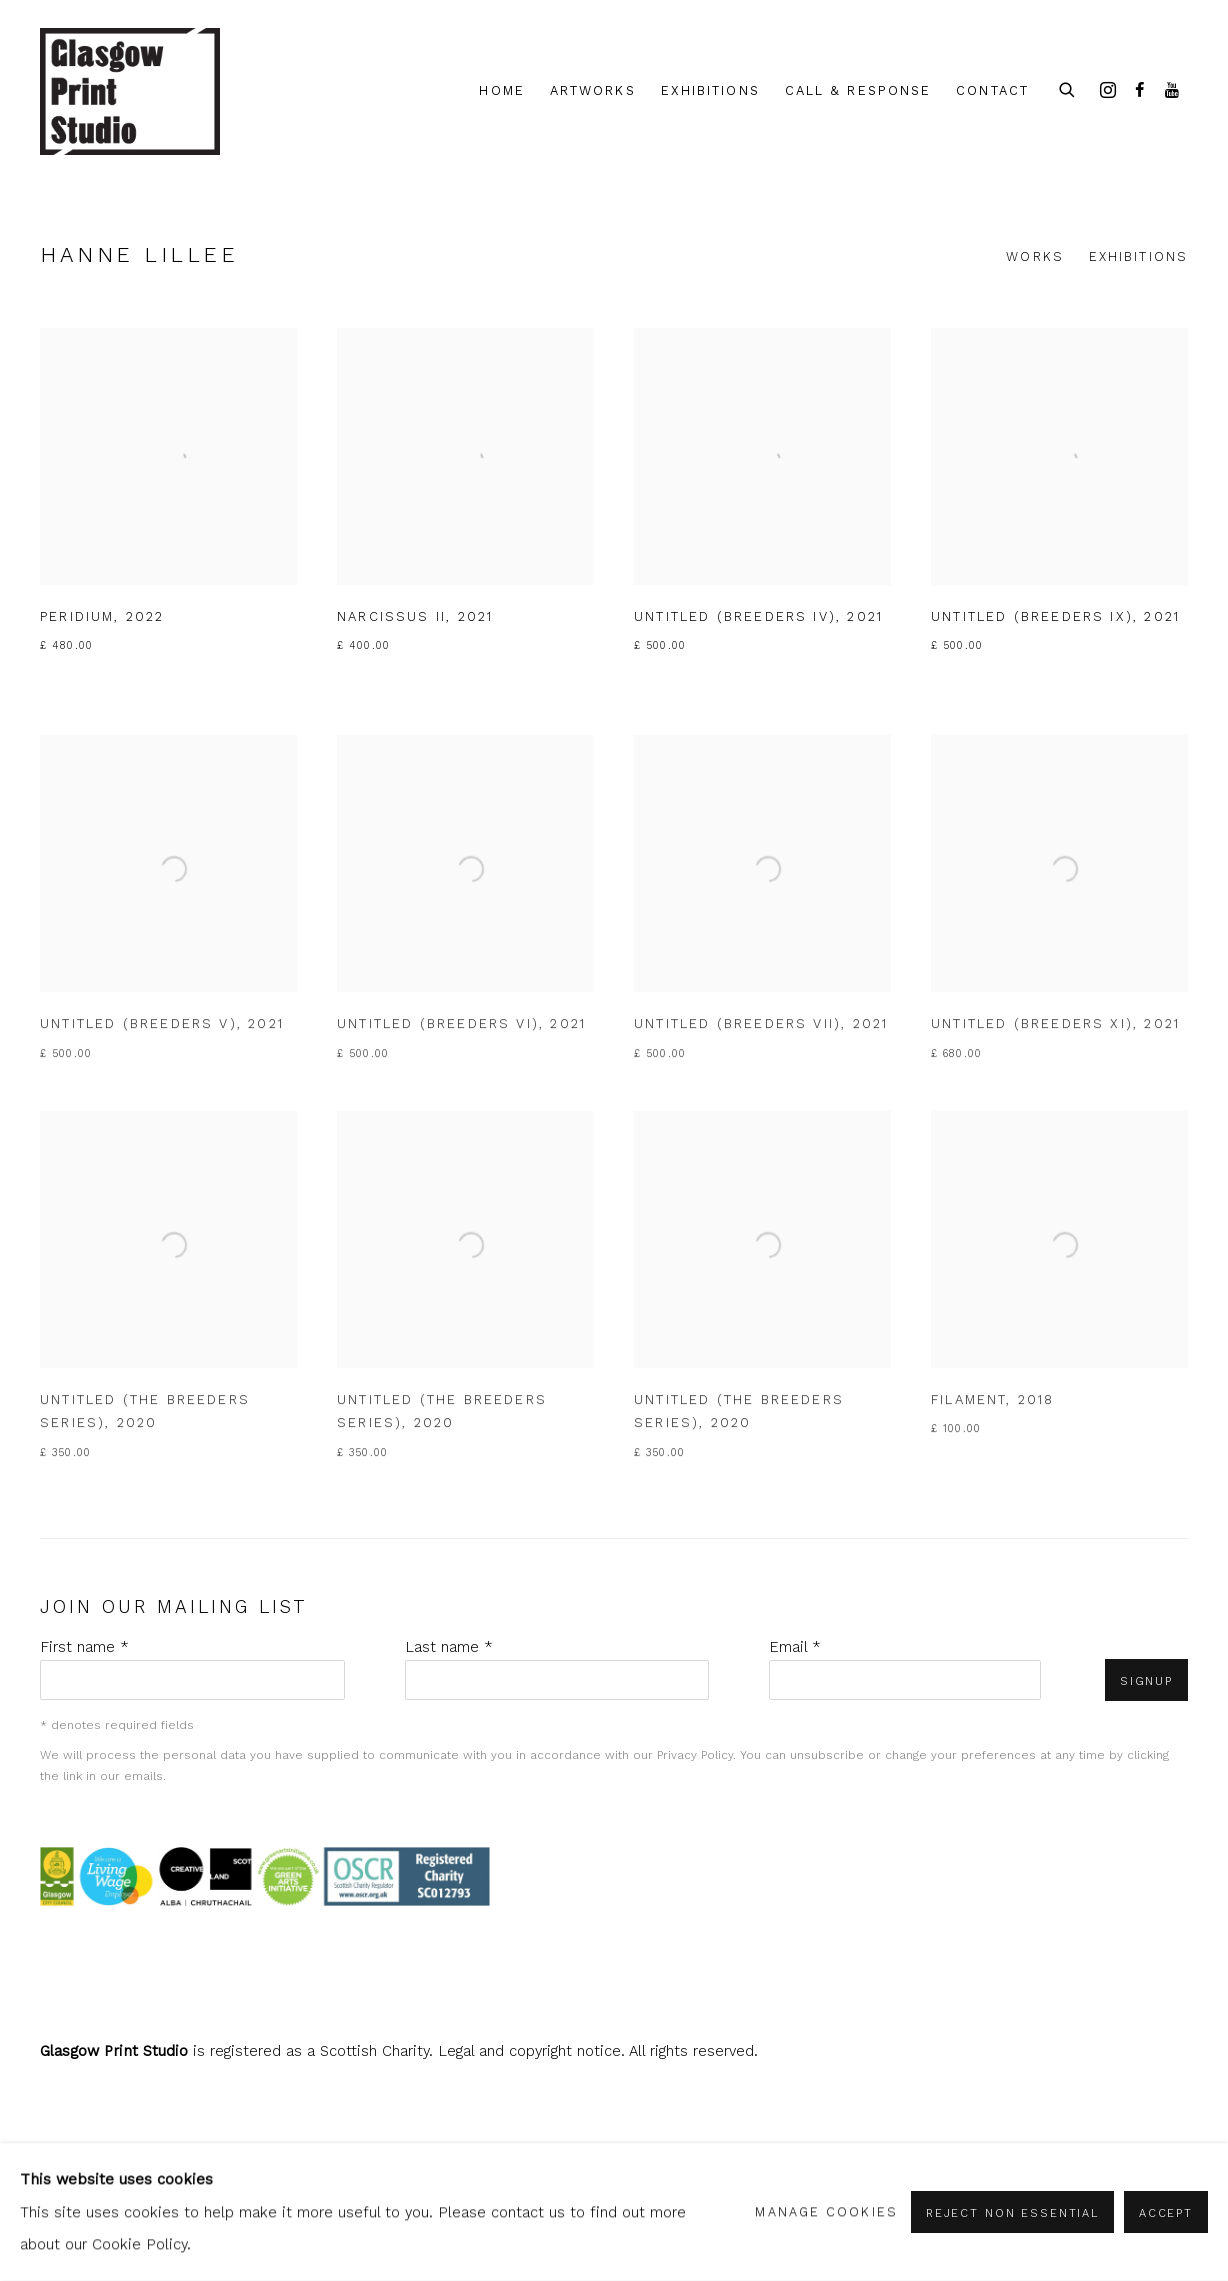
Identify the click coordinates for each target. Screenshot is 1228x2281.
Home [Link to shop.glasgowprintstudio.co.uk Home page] (501, 90)
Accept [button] (1166, 2213)
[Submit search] (1068, 87)
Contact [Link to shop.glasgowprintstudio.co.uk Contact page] (992, 90)
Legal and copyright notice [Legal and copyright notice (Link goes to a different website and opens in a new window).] (529, 2051)
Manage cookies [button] (826, 2211)
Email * (795, 1647)
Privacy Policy (695, 1755)
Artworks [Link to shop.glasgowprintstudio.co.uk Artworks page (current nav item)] (593, 90)
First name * (84, 1647)
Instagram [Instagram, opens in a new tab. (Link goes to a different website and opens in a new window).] (1108, 91)
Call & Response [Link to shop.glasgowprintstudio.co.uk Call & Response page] (858, 90)
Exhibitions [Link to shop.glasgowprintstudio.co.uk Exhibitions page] (710, 90)
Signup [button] (1146, 1681)
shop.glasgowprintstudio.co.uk (130, 91)
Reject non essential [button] (1012, 2213)
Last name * (449, 1647)
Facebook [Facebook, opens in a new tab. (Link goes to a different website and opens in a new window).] (1140, 91)
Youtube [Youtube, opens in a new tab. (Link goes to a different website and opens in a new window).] (1172, 91)
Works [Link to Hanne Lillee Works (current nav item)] (1035, 256)
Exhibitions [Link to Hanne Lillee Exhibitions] (1138, 256)
